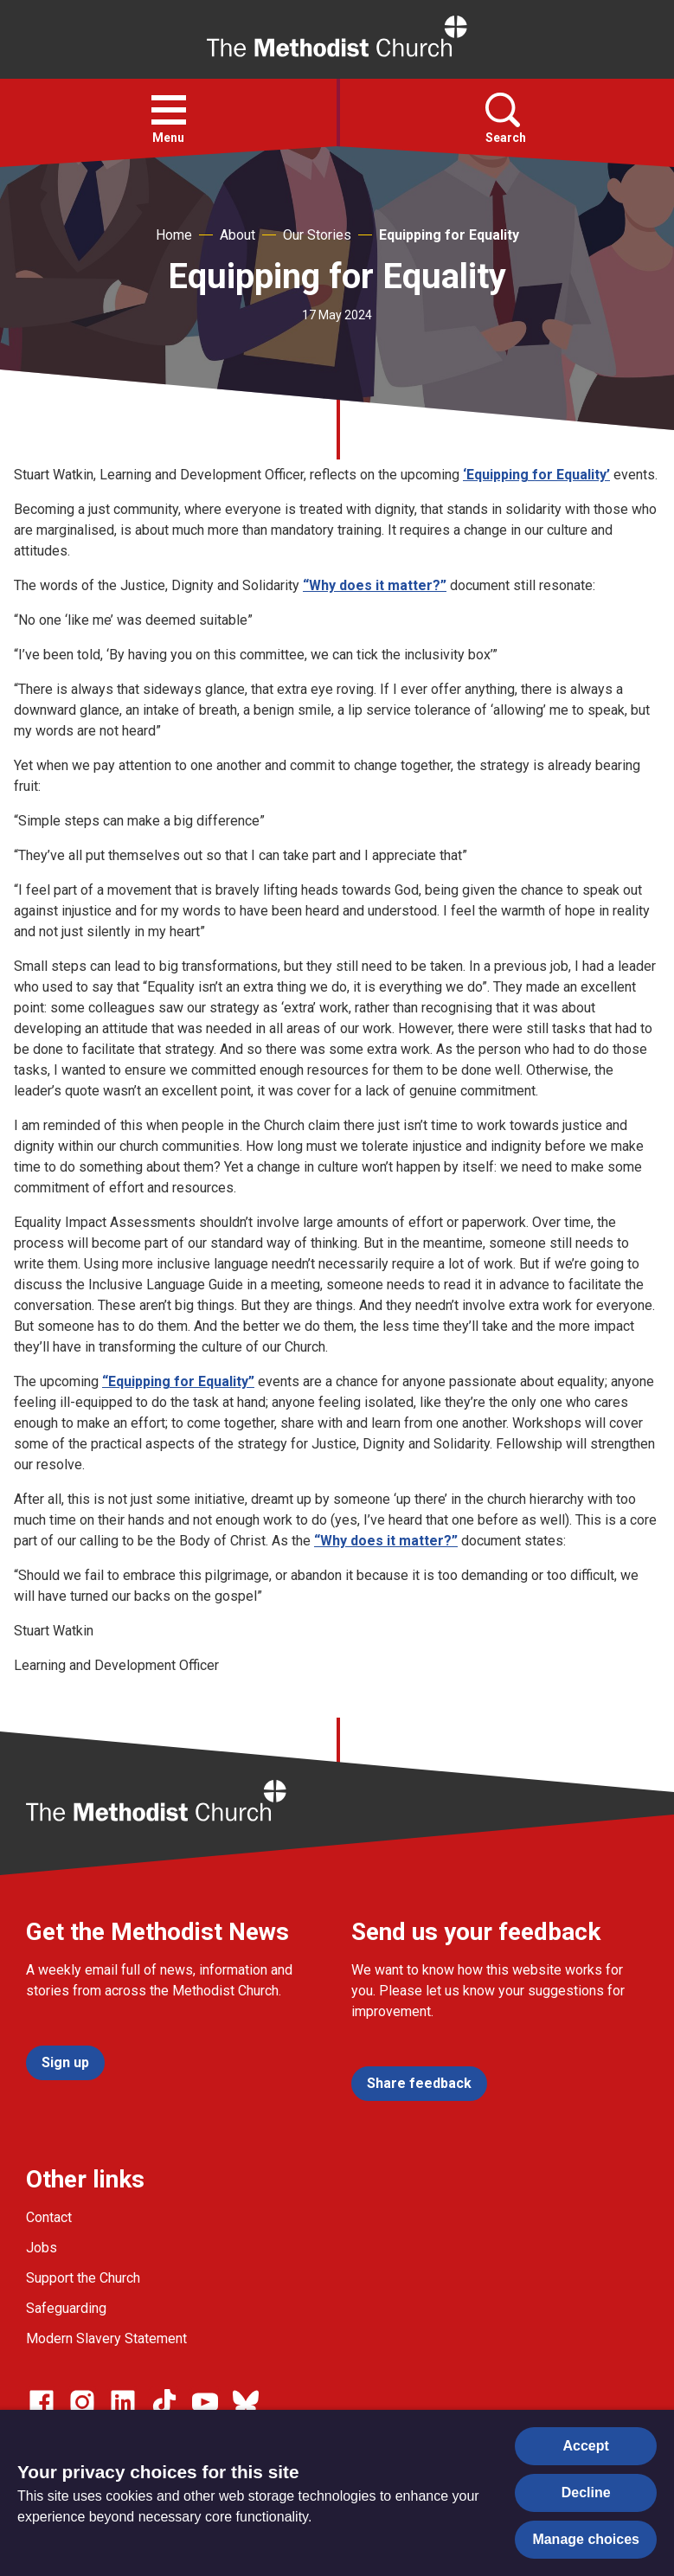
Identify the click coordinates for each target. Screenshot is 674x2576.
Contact (49, 2217)
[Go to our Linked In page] (122, 2402)
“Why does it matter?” (374, 585)
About (237, 235)
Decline (586, 2492)
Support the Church (83, 2278)
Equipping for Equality (449, 235)
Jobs (41, 2247)
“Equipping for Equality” (178, 1381)
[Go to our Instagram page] (82, 2402)
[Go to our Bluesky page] (245, 2402)
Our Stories (317, 235)
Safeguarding (66, 2308)
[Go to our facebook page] (41, 2402)
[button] (168, 110)
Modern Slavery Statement (106, 2338)
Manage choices (585, 2539)
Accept (586, 2445)
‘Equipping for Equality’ (536, 474)
